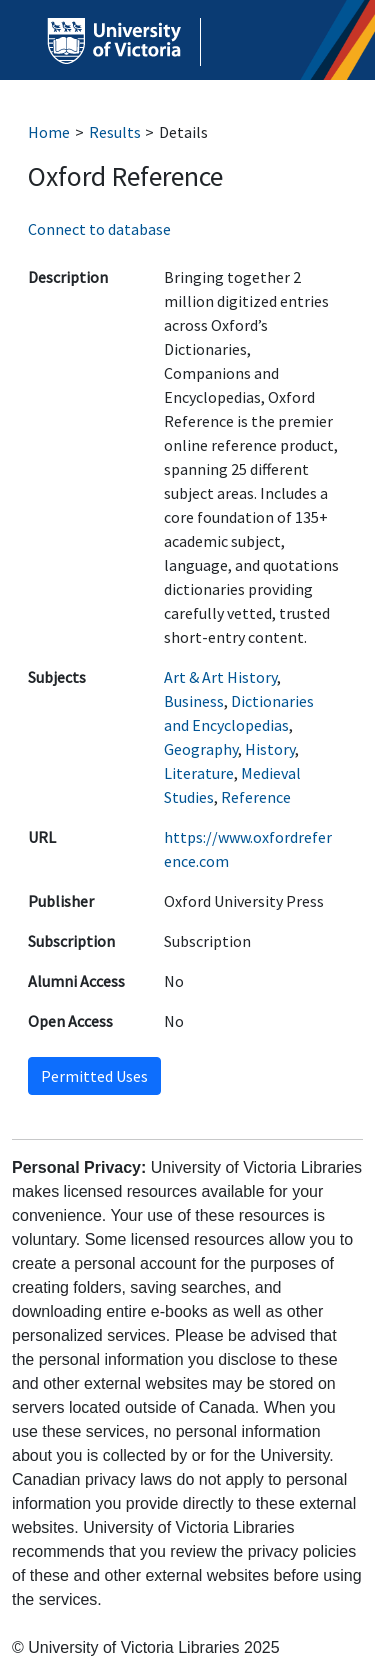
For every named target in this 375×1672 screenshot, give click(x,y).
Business (194, 701)
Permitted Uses (94, 1076)
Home (49, 132)
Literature (199, 773)
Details (183, 132)
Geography (201, 749)
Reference (256, 797)
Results (115, 132)
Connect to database (99, 229)
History (270, 749)
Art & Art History (220, 677)
